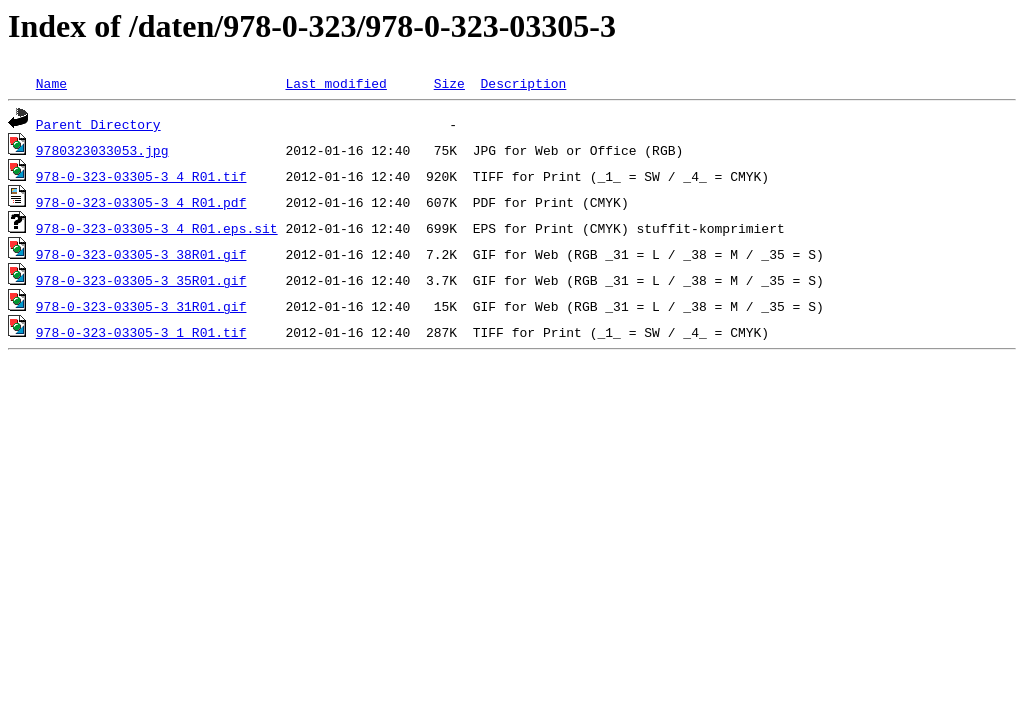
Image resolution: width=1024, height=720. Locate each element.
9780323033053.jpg (102, 150)
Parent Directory (98, 124)
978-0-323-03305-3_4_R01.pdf (141, 202)
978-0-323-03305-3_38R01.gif (141, 254)
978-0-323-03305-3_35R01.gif (141, 280)
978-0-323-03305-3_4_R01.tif (141, 176)
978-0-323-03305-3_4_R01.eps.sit (157, 228)
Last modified (335, 83)
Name (51, 83)
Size (449, 83)
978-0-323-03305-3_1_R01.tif (141, 332)
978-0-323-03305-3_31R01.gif (141, 306)
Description (523, 83)
